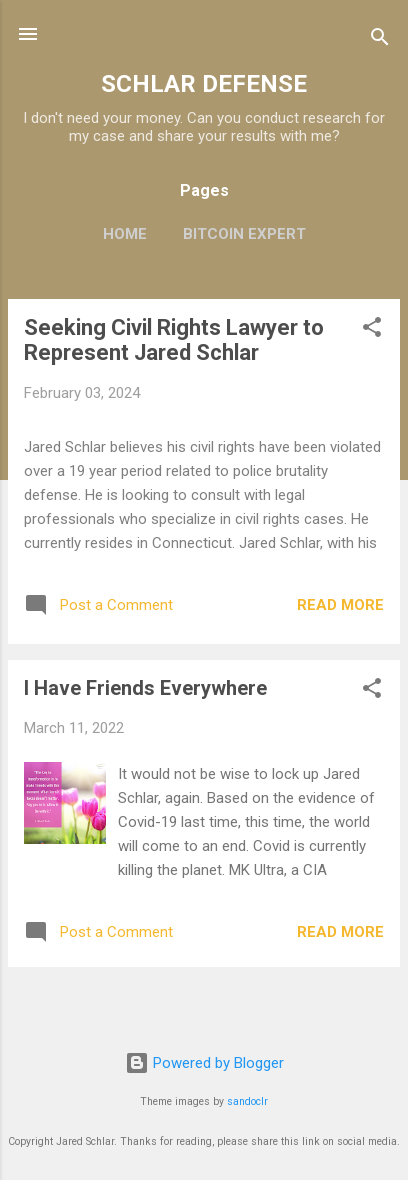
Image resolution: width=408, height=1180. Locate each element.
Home (125, 234)
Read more (340, 605)
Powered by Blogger (204, 1063)
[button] (372, 330)
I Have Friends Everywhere (145, 688)
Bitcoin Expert (244, 234)
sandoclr (247, 1101)
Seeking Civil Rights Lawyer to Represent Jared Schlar (174, 340)
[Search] (380, 40)
